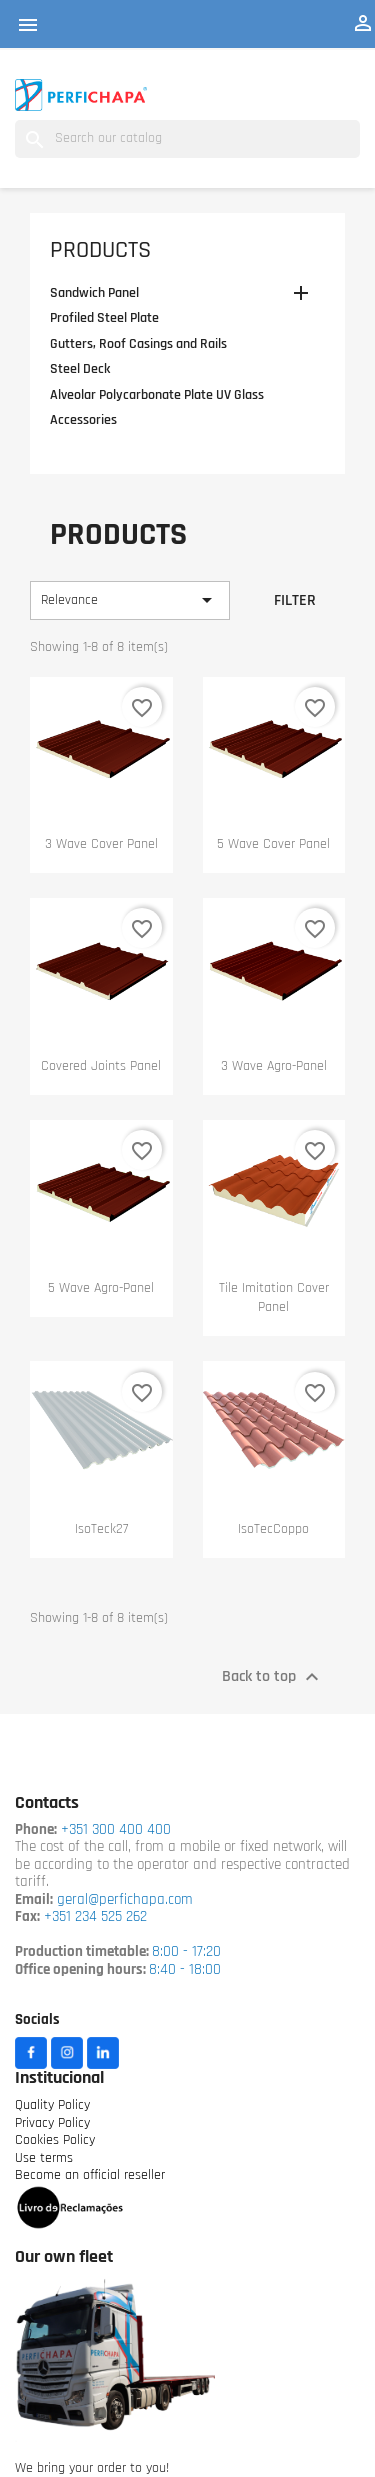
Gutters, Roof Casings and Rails (138, 344)
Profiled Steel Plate (104, 318)
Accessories (83, 420)
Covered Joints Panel (101, 1066)
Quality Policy (52, 2105)
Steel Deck (80, 369)
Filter (295, 601)
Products (100, 251)
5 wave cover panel (273, 844)
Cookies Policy (55, 2140)
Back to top (273, 1677)
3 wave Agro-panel (274, 1066)
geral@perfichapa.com (125, 1900)
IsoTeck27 (101, 1529)
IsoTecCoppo (273, 1529)
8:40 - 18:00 (185, 1970)
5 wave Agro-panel (101, 1288)
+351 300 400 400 (114, 1830)
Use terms (44, 2158)
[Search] (187, 139)
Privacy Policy (52, 2123)
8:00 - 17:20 (186, 1952)
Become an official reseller (90, 2175)
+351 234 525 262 (95, 1917)
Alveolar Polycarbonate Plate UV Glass (157, 395)
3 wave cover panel (101, 844)
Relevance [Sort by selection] (130, 600)
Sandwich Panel (94, 293)
